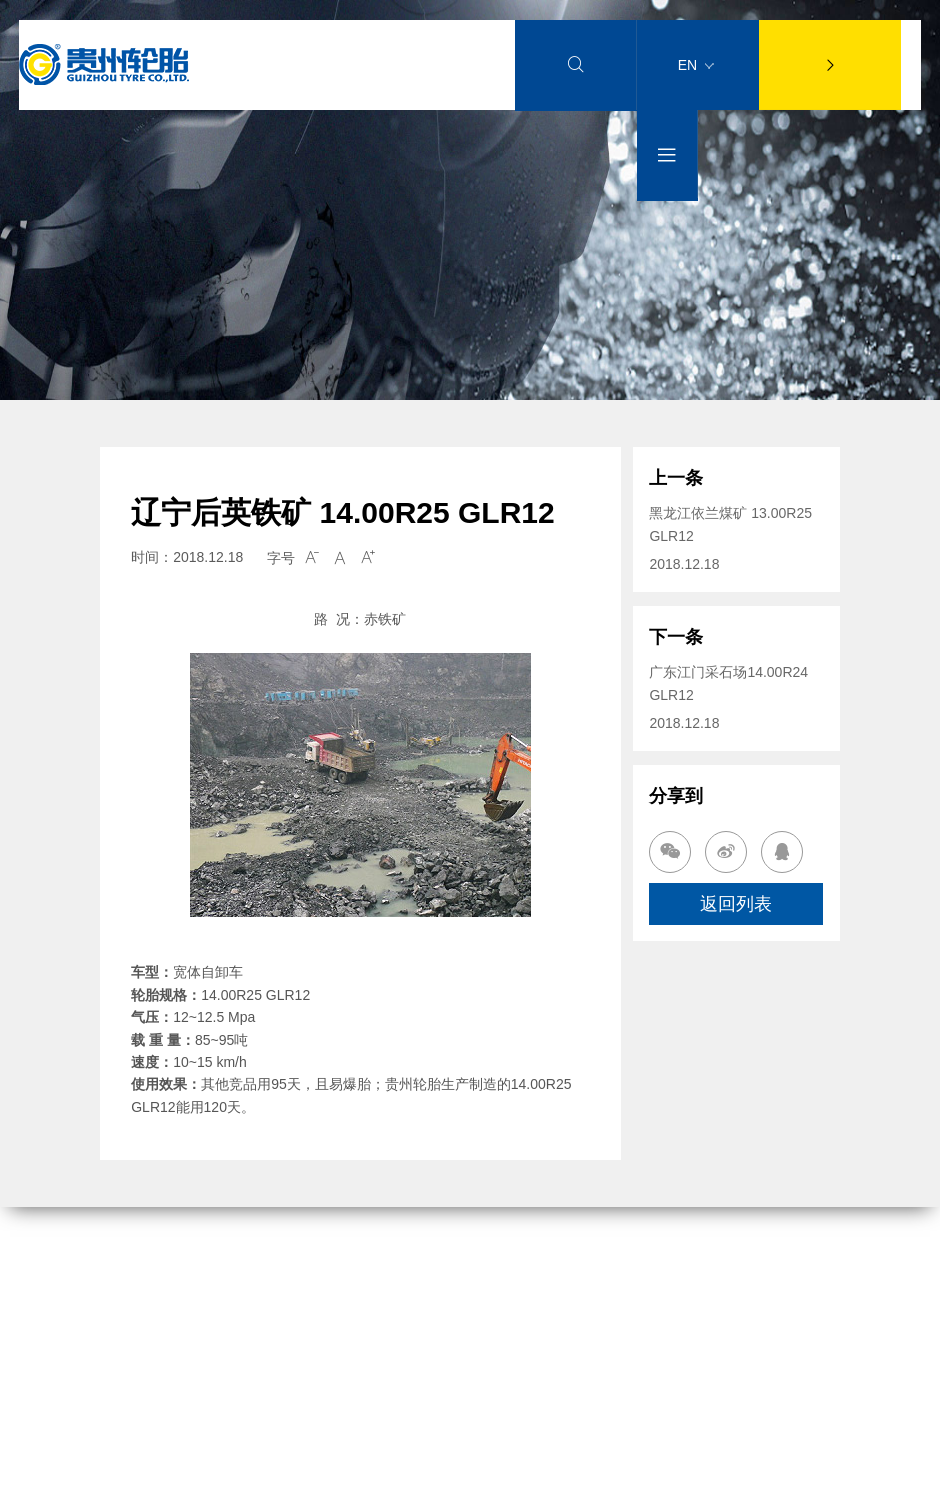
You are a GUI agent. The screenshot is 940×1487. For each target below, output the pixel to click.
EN (696, 65)
